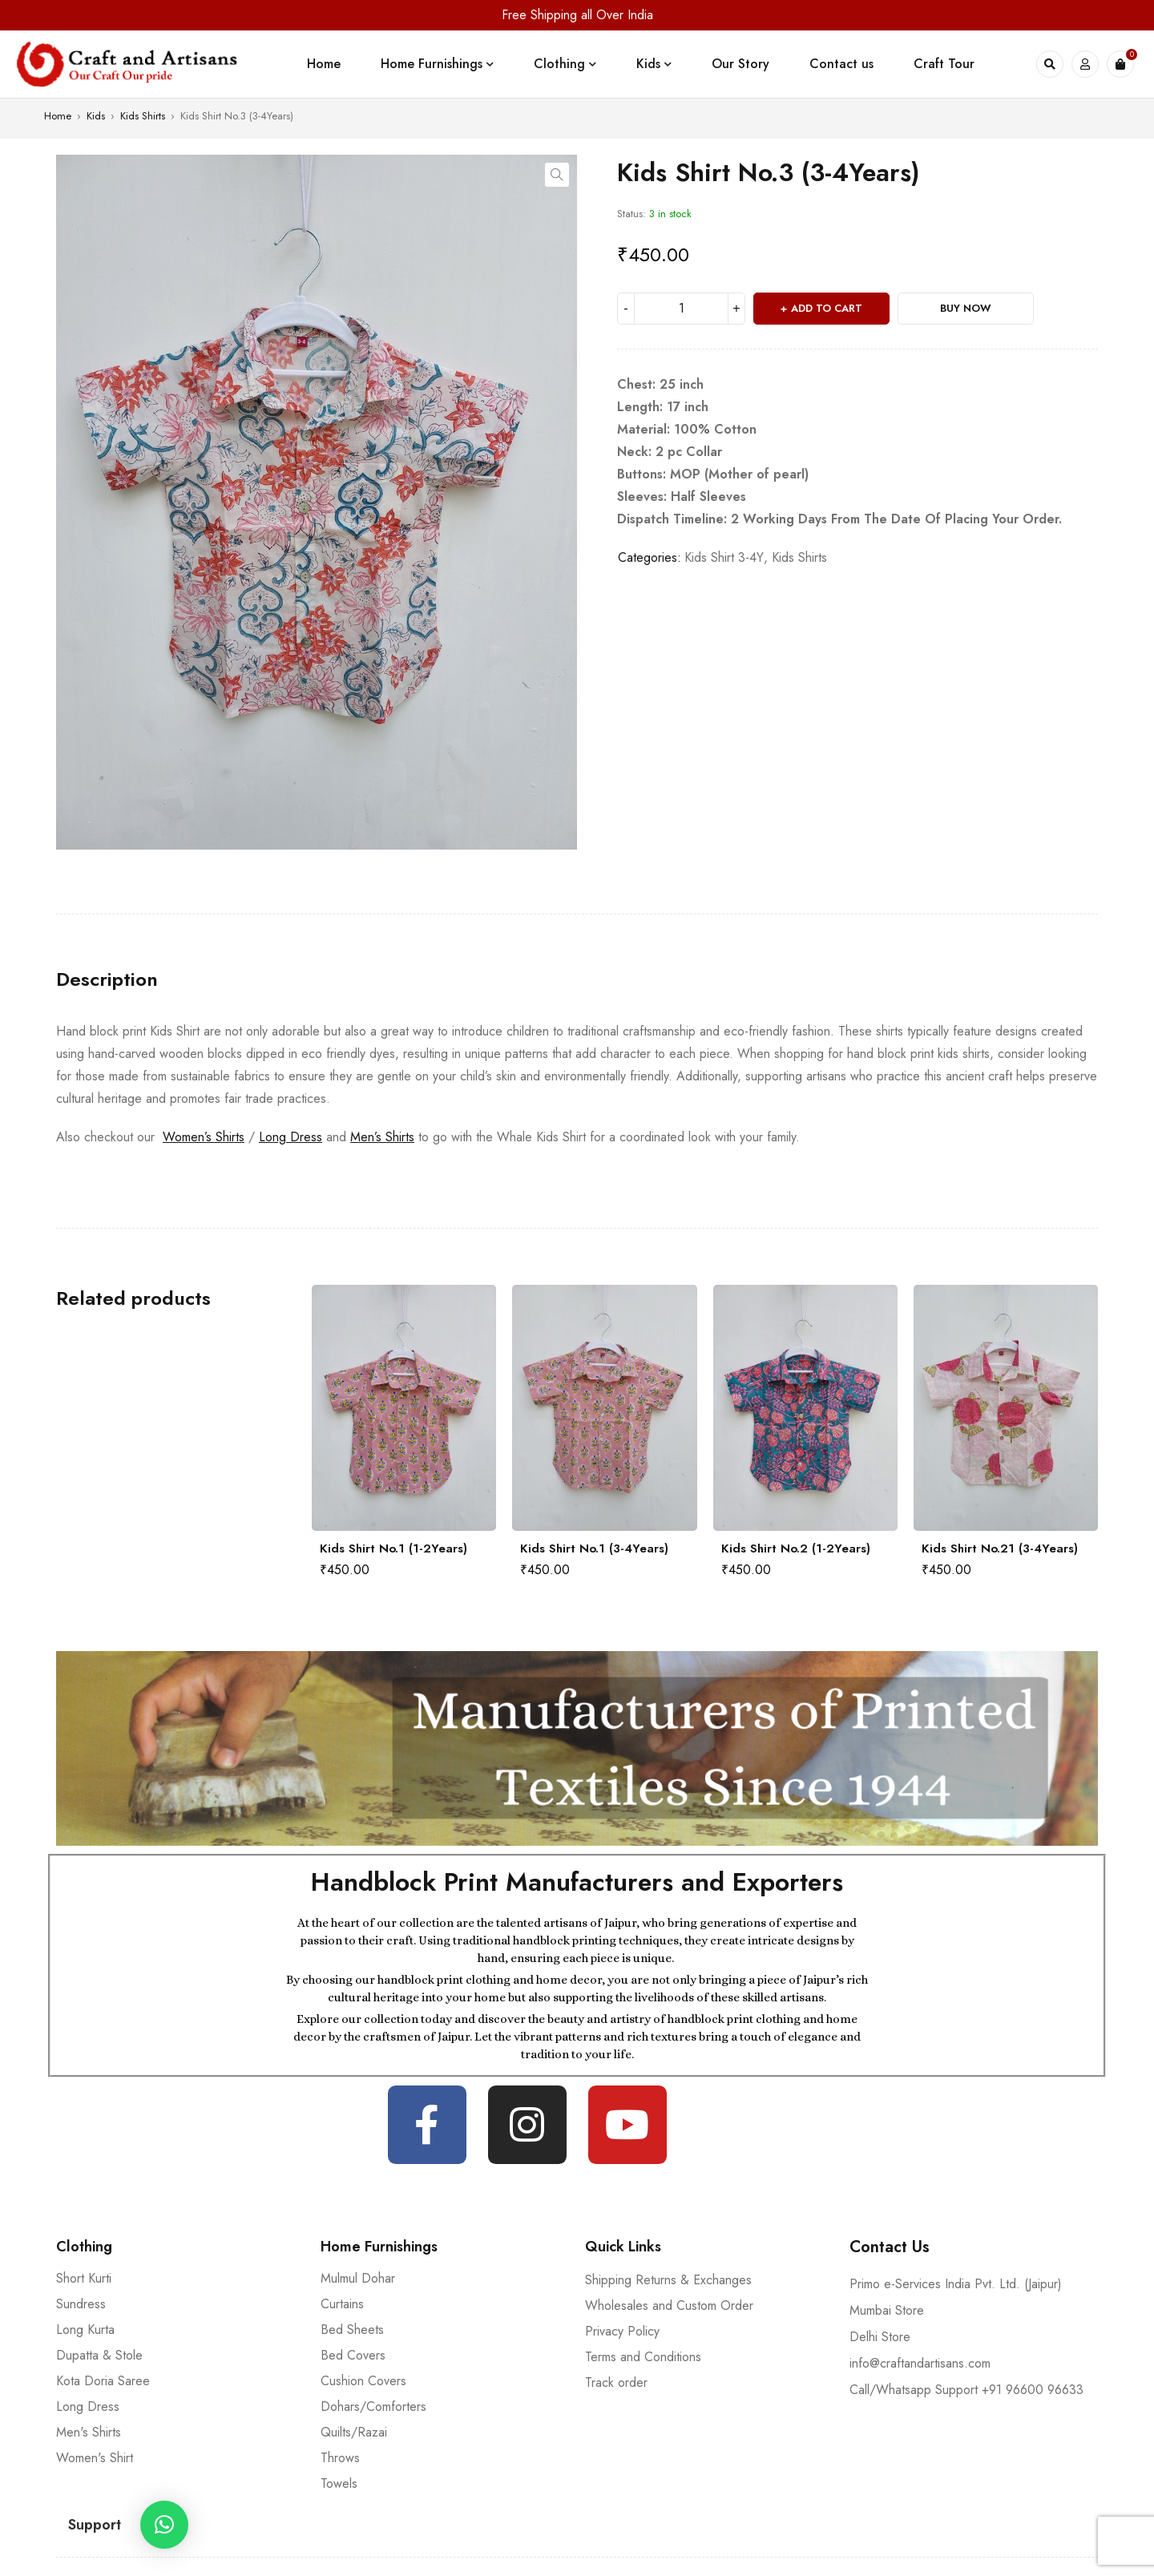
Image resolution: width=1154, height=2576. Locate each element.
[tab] (107, 979)
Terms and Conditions (643, 2357)
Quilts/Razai (354, 2432)
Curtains (342, 2304)
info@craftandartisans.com (920, 2363)
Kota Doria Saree (103, 2381)
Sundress (81, 2304)
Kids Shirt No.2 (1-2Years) (795, 1548)
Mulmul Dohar (358, 2278)
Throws (340, 2458)
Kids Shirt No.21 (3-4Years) (1000, 1548)
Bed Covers (353, 2355)
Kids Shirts (142, 115)
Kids (96, 115)
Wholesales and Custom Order (669, 2305)
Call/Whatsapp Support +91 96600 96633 (966, 2389)
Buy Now (965, 308)
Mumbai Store (886, 2310)
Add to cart (826, 308)
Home (57, 115)
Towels (339, 2483)
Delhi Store (879, 2337)
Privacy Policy (622, 2331)
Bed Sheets (352, 2329)
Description (107, 979)
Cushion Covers (363, 2381)
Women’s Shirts (203, 1137)
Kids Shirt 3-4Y (724, 557)
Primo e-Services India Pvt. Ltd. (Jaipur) (955, 2284)
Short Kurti (83, 2278)
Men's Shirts (88, 2432)
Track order (616, 2382)
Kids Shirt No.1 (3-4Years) (594, 1548)
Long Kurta (85, 2329)
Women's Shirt (94, 2458)
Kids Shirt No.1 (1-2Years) (393, 1548)
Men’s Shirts (382, 1137)
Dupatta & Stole (99, 2355)
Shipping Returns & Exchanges (668, 2280)
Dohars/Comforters (373, 2406)
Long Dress (290, 1137)
